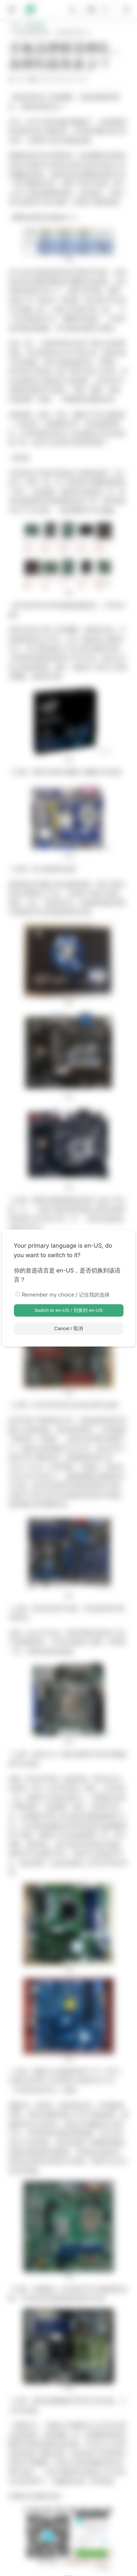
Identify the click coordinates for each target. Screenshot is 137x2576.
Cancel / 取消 (68, 1328)
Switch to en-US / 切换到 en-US (68, 1310)
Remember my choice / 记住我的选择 (66, 1294)
